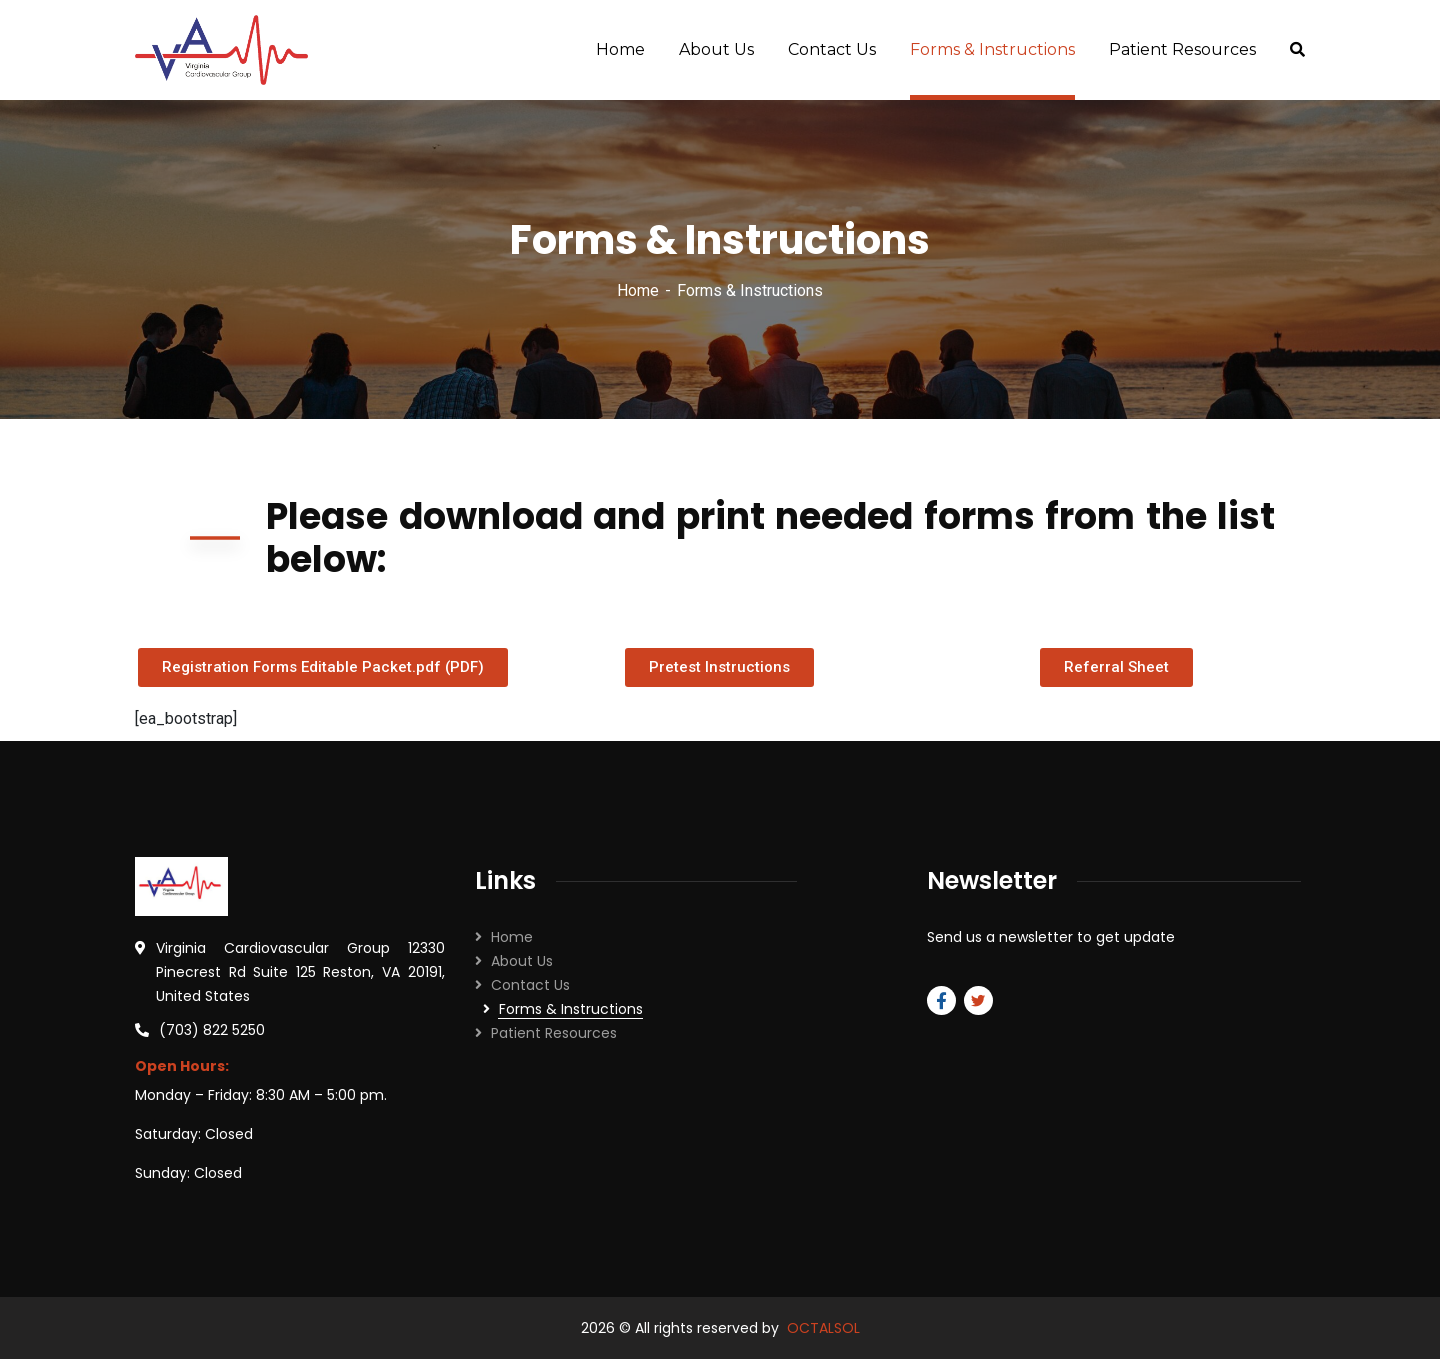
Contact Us (530, 985)
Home (638, 290)
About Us (522, 961)
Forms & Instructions (571, 1009)
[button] (323, 667)
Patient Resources (554, 1033)
